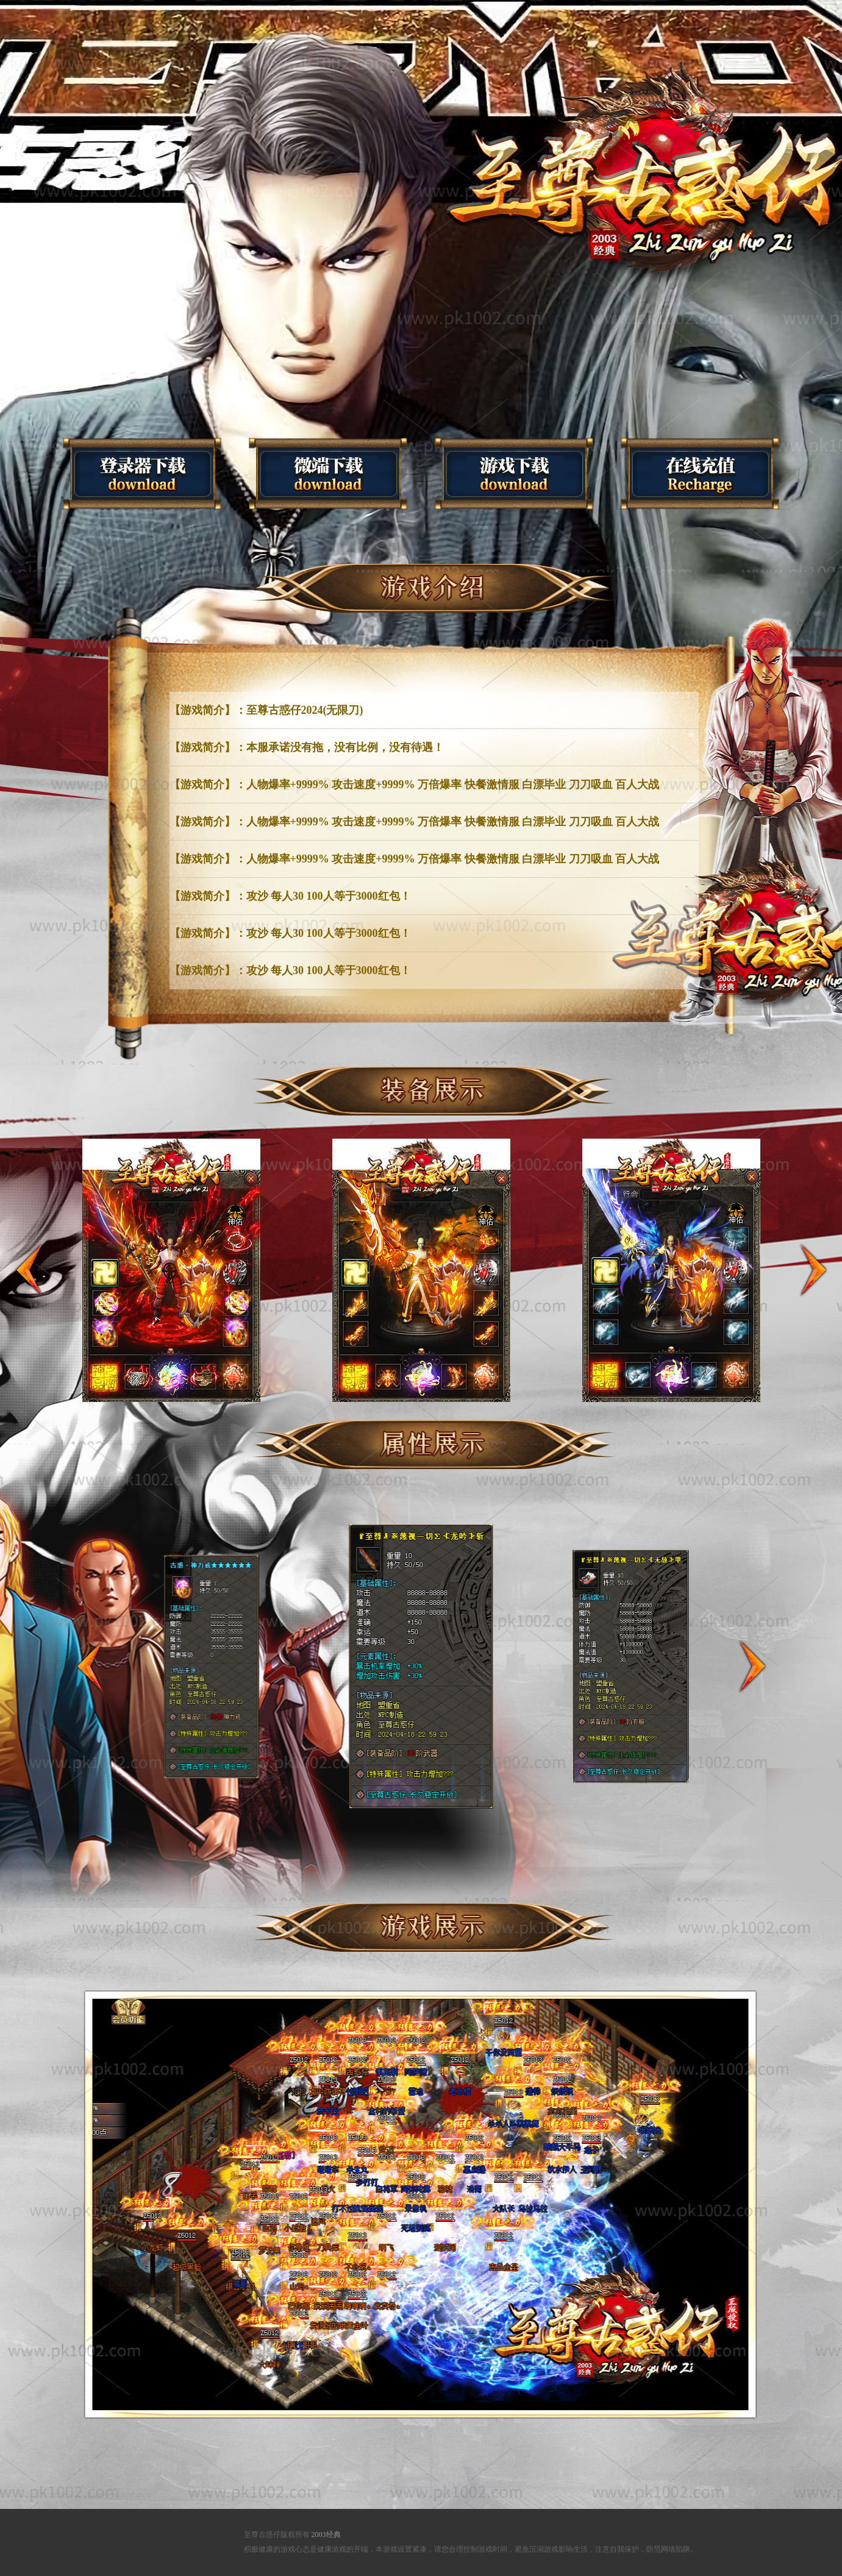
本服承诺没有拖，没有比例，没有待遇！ (345, 747)
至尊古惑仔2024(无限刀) (304, 710)
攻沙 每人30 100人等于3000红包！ (328, 896)
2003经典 (326, 2534)
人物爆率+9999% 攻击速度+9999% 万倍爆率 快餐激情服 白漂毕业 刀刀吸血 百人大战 (453, 784)
